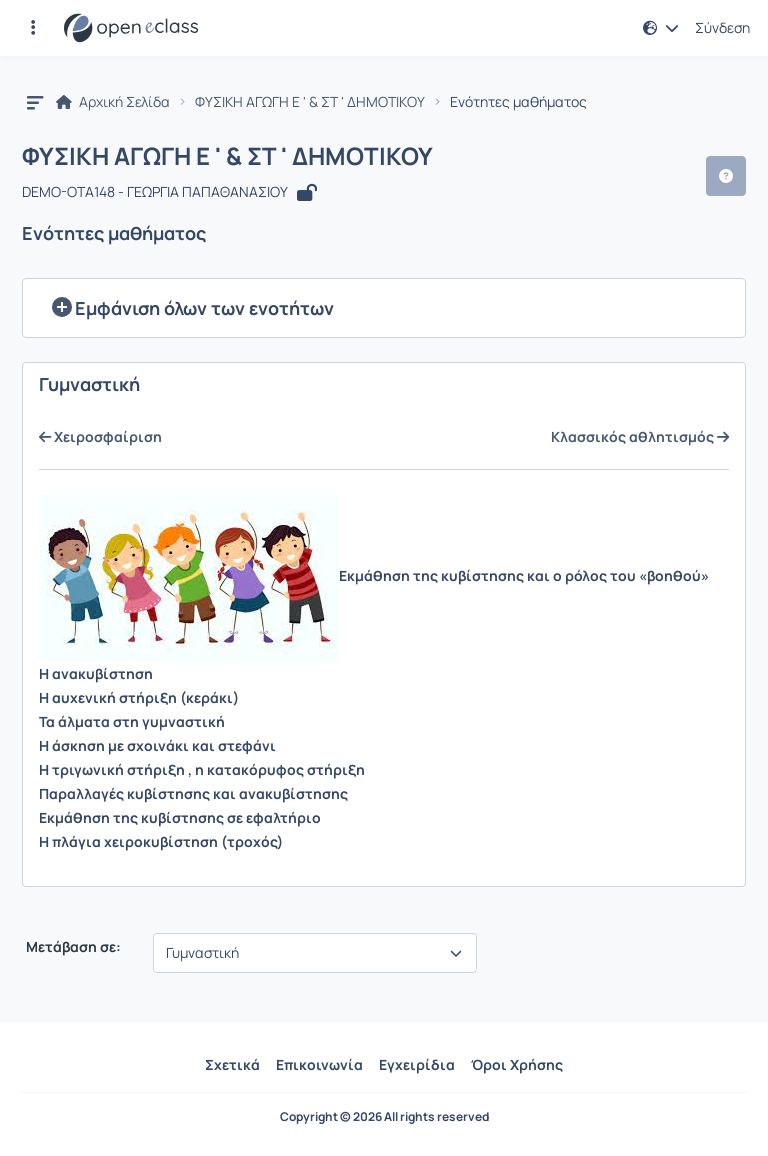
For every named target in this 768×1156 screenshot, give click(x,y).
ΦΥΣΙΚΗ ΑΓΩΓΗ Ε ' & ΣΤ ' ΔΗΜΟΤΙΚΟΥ (310, 102)
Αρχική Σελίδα (113, 102)
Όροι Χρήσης (517, 1064)
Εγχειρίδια (417, 1064)
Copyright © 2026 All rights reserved (384, 1117)
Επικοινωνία (319, 1064)
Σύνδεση (722, 28)
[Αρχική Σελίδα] (131, 28)
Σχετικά (232, 1064)
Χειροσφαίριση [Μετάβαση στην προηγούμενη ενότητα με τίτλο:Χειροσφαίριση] (100, 437)
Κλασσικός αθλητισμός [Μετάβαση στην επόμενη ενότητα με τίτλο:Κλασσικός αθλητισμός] (640, 437)
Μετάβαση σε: (72, 947)
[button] (33, 28)
